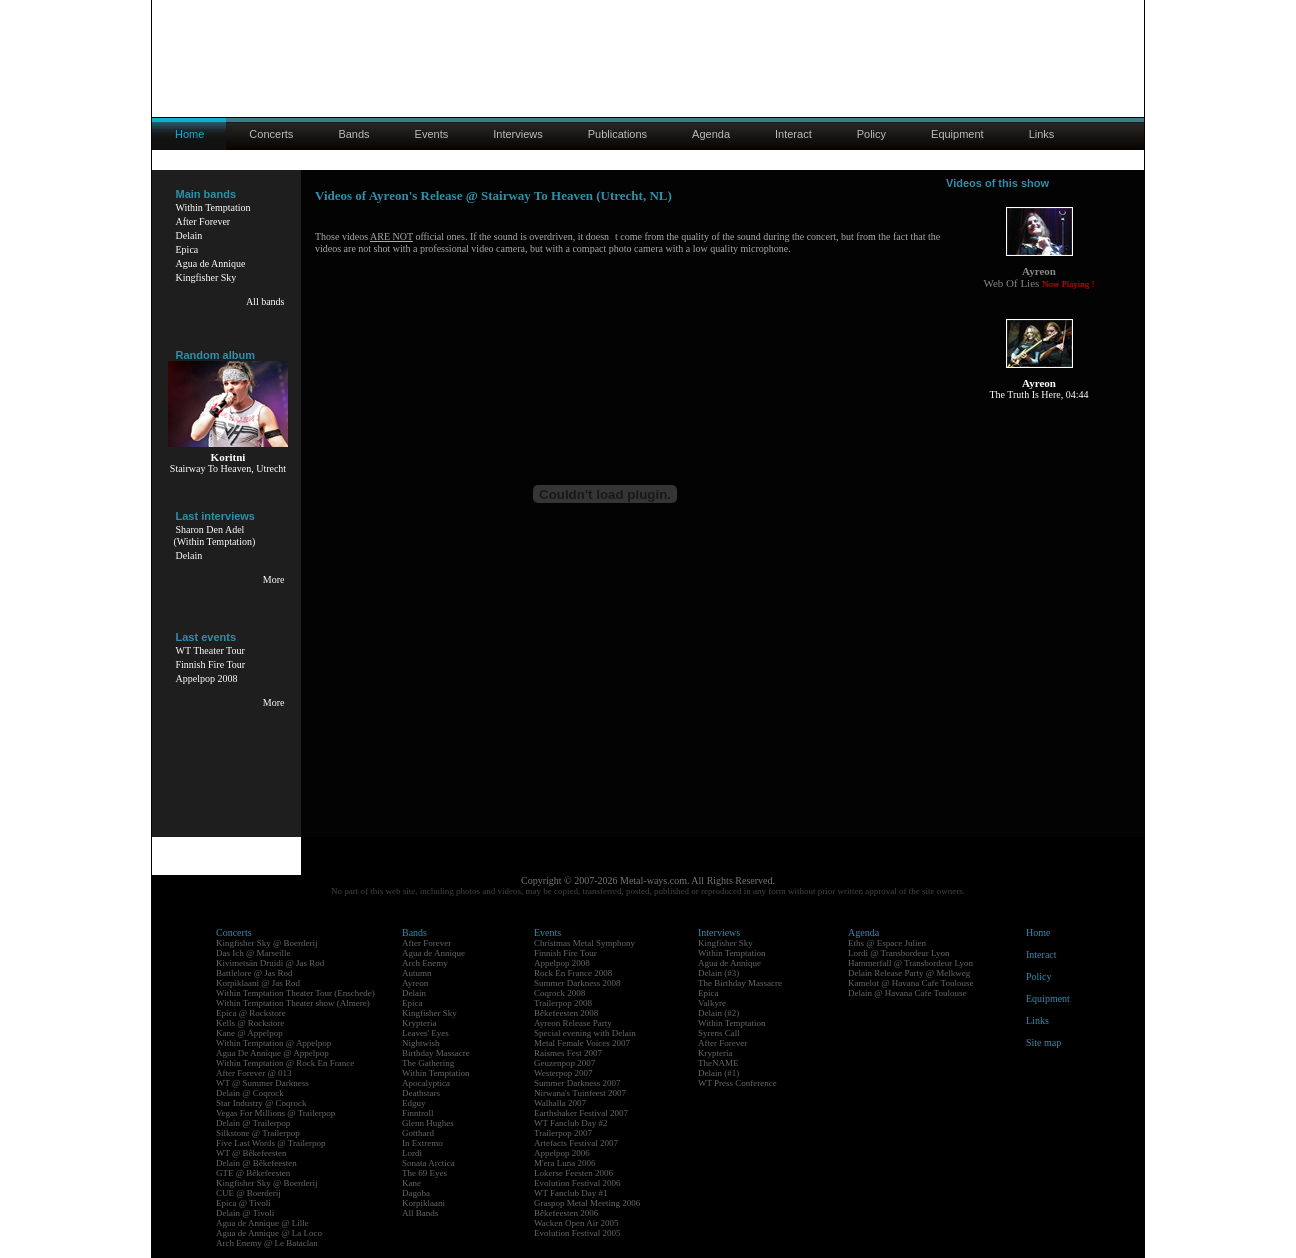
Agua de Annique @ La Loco (269, 1233)
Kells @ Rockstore (250, 1023)
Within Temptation (213, 207)
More (274, 579)
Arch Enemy (425, 963)
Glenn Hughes (428, 1123)
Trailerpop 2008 (563, 1003)
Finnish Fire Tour (211, 664)
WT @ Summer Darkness (262, 1083)
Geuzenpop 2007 (564, 1063)
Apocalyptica (426, 1083)
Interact (793, 134)
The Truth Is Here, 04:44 (1038, 394)
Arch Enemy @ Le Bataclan (267, 1243)
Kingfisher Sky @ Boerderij (267, 943)
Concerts (271, 134)
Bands (353, 134)
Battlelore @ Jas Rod (254, 973)
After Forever (203, 221)
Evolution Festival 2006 (577, 1183)
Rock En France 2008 (573, 973)
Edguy (414, 1103)
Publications (617, 134)
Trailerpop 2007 (563, 1133)
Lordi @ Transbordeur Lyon (899, 953)
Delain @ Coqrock (250, 1093)
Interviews (518, 134)
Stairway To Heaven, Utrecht (228, 468)
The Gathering (428, 1063)
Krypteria (419, 1023)
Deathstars (421, 1093)
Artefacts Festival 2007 (576, 1143)
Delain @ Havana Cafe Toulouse (907, 993)
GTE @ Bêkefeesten (253, 1173)
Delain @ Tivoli (245, 1213)
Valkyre (712, 1003)
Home (1038, 932)
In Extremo (422, 1143)
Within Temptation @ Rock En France (285, 1063)
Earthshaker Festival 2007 (581, 1113)
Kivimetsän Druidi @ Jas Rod (270, 963)
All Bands (420, 1213)
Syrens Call (719, 1033)
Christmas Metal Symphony (584, 943)
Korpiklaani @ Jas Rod (258, 983)
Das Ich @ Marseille (253, 953)
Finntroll (418, 1113)
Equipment (957, 134)
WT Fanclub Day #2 (571, 1123)
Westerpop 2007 (563, 1073)
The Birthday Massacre (740, 983)
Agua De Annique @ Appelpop (272, 1053)
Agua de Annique (211, 263)
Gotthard (418, 1133)
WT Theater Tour (210, 650)
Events (432, 134)
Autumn (417, 973)
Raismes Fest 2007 (568, 1053)
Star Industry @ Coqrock (261, 1103)
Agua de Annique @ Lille (262, 1223)
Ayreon (415, 983)
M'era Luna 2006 (565, 1163)
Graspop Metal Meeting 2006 (587, 1203)
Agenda (711, 134)
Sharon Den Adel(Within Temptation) (215, 535)
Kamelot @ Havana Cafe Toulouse (910, 983)
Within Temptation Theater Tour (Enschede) (295, 993)
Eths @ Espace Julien (887, 943)
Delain (189, 235)
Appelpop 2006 (562, 1153)
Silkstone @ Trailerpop (258, 1133)
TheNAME (718, 1063)
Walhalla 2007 (560, 1103)
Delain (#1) (718, 1073)
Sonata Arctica (428, 1163)
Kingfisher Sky (206, 277)
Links (1042, 134)
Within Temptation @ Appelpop (273, 1043)
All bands (265, 301)
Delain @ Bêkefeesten (256, 1163)
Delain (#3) (718, 973)
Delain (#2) (718, 1013)
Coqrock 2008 (559, 993)
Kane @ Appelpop (249, 1033)
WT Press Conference (737, 1083)
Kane (411, 1183)
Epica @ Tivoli (243, 1203)
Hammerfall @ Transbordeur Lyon (910, 963)
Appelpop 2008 (207, 678)
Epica (187, 249)
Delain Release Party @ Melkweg (909, 973)
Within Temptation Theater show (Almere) (293, 1003)
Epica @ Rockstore (251, 1013)
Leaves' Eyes (425, 1033)
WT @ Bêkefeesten (251, 1153)
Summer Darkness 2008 (577, 983)
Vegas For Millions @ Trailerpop (275, 1113)
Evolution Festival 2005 (577, 1233)
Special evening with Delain (585, 1033)
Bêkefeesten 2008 (566, 1013)
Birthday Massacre (436, 1053)
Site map (1043, 1042)
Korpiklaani (423, 1203)
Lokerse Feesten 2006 (573, 1173)
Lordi (412, 1153)
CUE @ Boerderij (248, 1193)
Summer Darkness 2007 (577, 1083)
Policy (871, 134)
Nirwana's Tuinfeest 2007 (580, 1093)
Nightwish (421, 1043)
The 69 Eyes (424, 1173)
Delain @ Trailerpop (253, 1123)
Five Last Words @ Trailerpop (270, 1143)
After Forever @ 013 (254, 1073)
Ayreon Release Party (573, 1023)
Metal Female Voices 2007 (582, 1043)
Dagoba (416, 1193)
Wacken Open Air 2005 (576, 1223)
